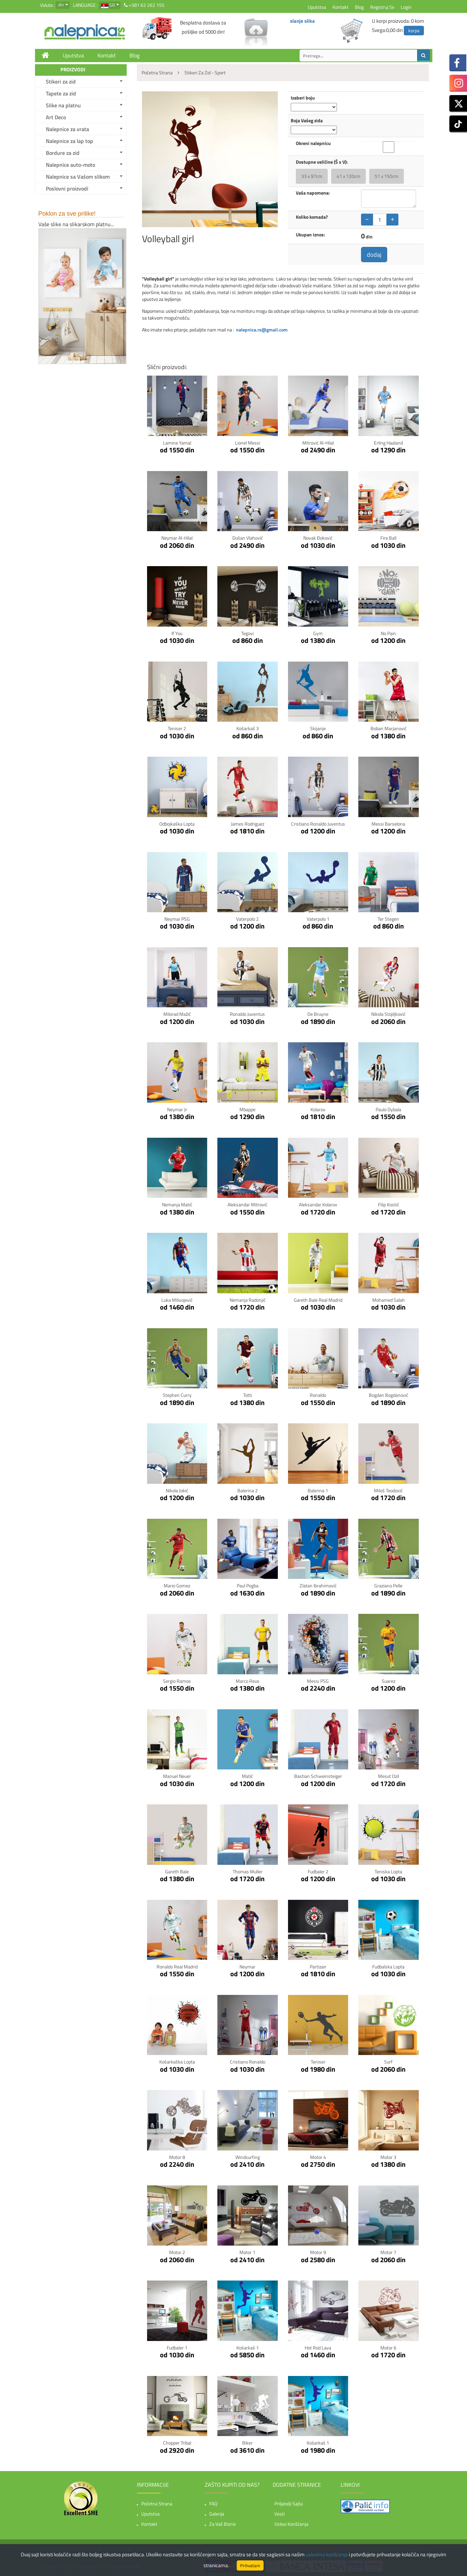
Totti (247, 1395)
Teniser (318, 2062)
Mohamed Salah (388, 1299)
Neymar (247, 1966)
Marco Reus (247, 1681)
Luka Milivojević (177, 1299)
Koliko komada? (312, 217)
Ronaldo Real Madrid (177, 1966)
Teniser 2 (177, 728)
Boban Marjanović (389, 728)
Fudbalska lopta (388, 1966)
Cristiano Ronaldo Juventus (318, 823)
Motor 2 (177, 2252)
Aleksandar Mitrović (247, 1204)
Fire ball (388, 537)
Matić (247, 1776)
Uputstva (317, 7)
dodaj (374, 254)
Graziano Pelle (388, 1585)
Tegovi (247, 633)
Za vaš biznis (222, 2523)
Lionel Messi (247, 442)
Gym (318, 633)
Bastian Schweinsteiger (318, 1776)
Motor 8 (177, 2157)
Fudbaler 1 (177, 2347)
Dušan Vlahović (247, 537)
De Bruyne (317, 1014)
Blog (359, 7)
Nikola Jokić (177, 1490)
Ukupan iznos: (310, 234)
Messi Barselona (388, 823)
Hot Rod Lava (318, 2347)
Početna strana (156, 2503)
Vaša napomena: (313, 193)
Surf (388, 2062)
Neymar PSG (177, 918)
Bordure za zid (62, 153)
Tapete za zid (61, 93)
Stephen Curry (177, 1395)
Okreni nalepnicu (313, 143)
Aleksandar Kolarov (318, 1204)
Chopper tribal (177, 2442)
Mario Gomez (177, 1585)
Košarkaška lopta (177, 2062)
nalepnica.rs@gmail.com (262, 330)
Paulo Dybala (388, 1109)
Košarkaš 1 (247, 2347)
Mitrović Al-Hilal (318, 442)
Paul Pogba (247, 1585)
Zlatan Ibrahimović (318, 1585)
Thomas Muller (248, 1871)
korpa (413, 30)
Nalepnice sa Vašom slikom (78, 177)
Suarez (388, 1681)
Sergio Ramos (177, 1681)
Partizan (318, 1966)
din (61, 4)
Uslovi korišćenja (291, 2523)
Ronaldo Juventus (247, 1014)
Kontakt (340, 7)
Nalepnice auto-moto (70, 165)
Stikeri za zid (61, 81)
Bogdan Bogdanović (388, 1395)
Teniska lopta (388, 1871)
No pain (388, 633)
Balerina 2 (247, 1490)
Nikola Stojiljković (388, 1014)
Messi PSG (318, 1681)
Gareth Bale (177, 1871)
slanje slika (302, 21)
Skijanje (318, 728)
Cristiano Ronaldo (247, 2062)
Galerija (216, 2513)
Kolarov (317, 1109)
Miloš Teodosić (388, 1490)
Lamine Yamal (177, 442)
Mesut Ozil (388, 1776)
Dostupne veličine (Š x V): (322, 162)
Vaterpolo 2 (247, 918)
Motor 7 (388, 2252)
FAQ (213, 2503)
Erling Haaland (388, 442)
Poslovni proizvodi (67, 188)
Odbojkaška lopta (177, 823)
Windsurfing (247, 2157)
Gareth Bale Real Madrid (318, 1299)
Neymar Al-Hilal (177, 537)
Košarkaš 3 (247, 728)
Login (406, 7)
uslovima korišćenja (327, 2554)
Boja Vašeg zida (307, 120)
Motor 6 (388, 2347)
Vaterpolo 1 (318, 918)
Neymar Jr (177, 1109)
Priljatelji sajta (288, 2503)
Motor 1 (247, 2252)
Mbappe (247, 1109)
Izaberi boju (303, 97)
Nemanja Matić (177, 1204)
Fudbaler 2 (318, 1871)
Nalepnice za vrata (67, 129)
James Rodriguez (247, 823)
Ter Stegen (388, 918)
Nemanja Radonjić (248, 1299)
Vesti (279, 2513)
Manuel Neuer (177, 1776)
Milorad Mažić (177, 1014)
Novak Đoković (318, 537)
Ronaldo (318, 1395)
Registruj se (382, 7)
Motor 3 (388, 2157)
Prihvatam (250, 2565)
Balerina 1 (318, 1490)
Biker (247, 2442)
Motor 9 (318, 2252)
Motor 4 (318, 2157)
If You (177, 633)
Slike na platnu (63, 105)
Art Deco (56, 117)
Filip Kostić (388, 1204)
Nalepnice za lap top (69, 141)
